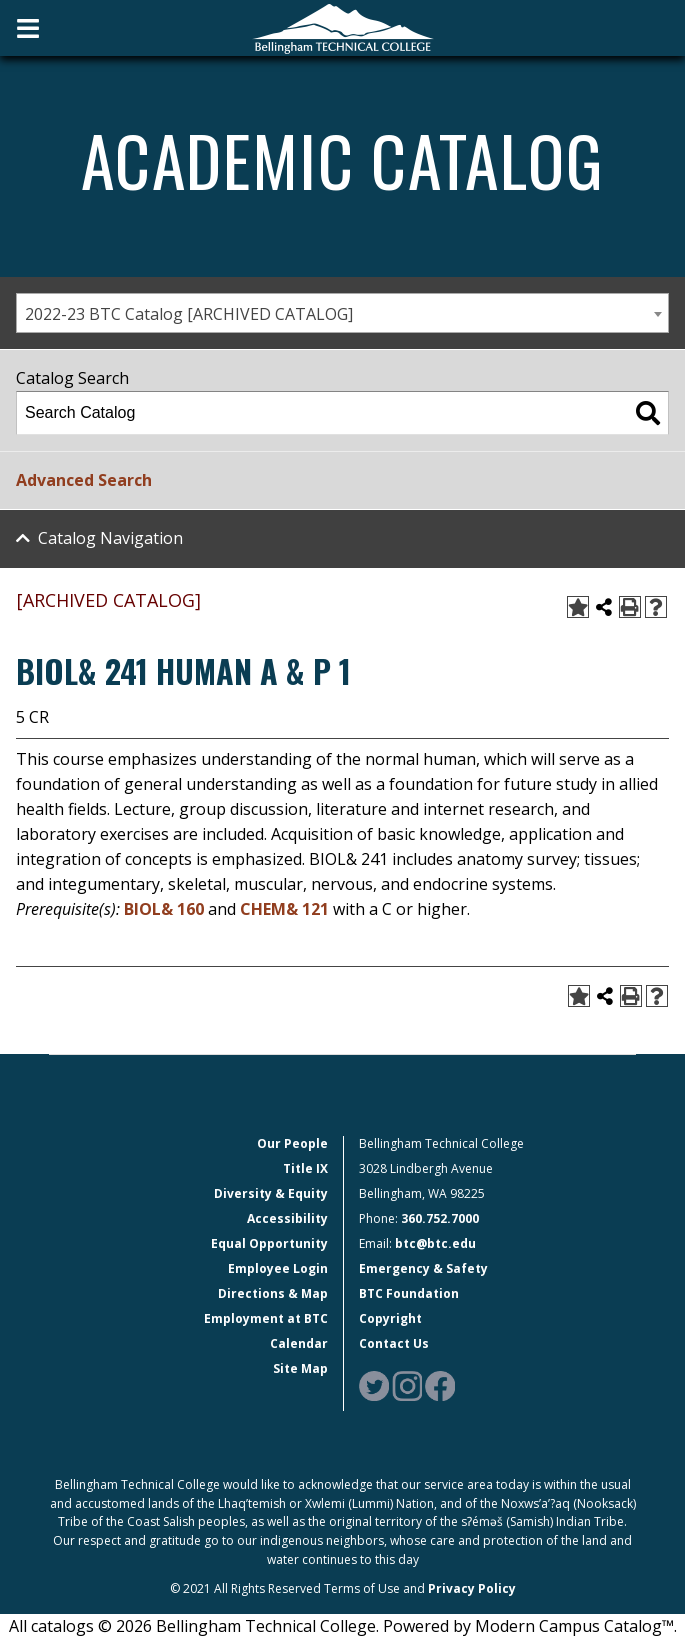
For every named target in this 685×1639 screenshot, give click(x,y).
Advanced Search (84, 480)
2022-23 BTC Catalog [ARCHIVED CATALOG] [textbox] (189, 314)
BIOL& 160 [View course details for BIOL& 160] (164, 909)
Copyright (390, 1318)
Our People (292, 1143)
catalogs (62, 1626)
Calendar (299, 1343)
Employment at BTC (266, 1318)
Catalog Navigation (110, 538)
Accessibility (287, 1218)
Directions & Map (273, 1293)
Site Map (300, 1368)
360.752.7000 (440, 1218)
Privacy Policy (472, 1588)
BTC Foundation (409, 1293)
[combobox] (342, 313)
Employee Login (278, 1268)
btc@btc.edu (435, 1243)
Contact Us (394, 1343)
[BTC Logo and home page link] (343, 27)
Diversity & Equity (271, 1193)
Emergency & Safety (423, 1268)
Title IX (305, 1168)
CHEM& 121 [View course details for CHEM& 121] (284, 909)
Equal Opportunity (269, 1243)
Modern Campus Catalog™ (574, 1626)
